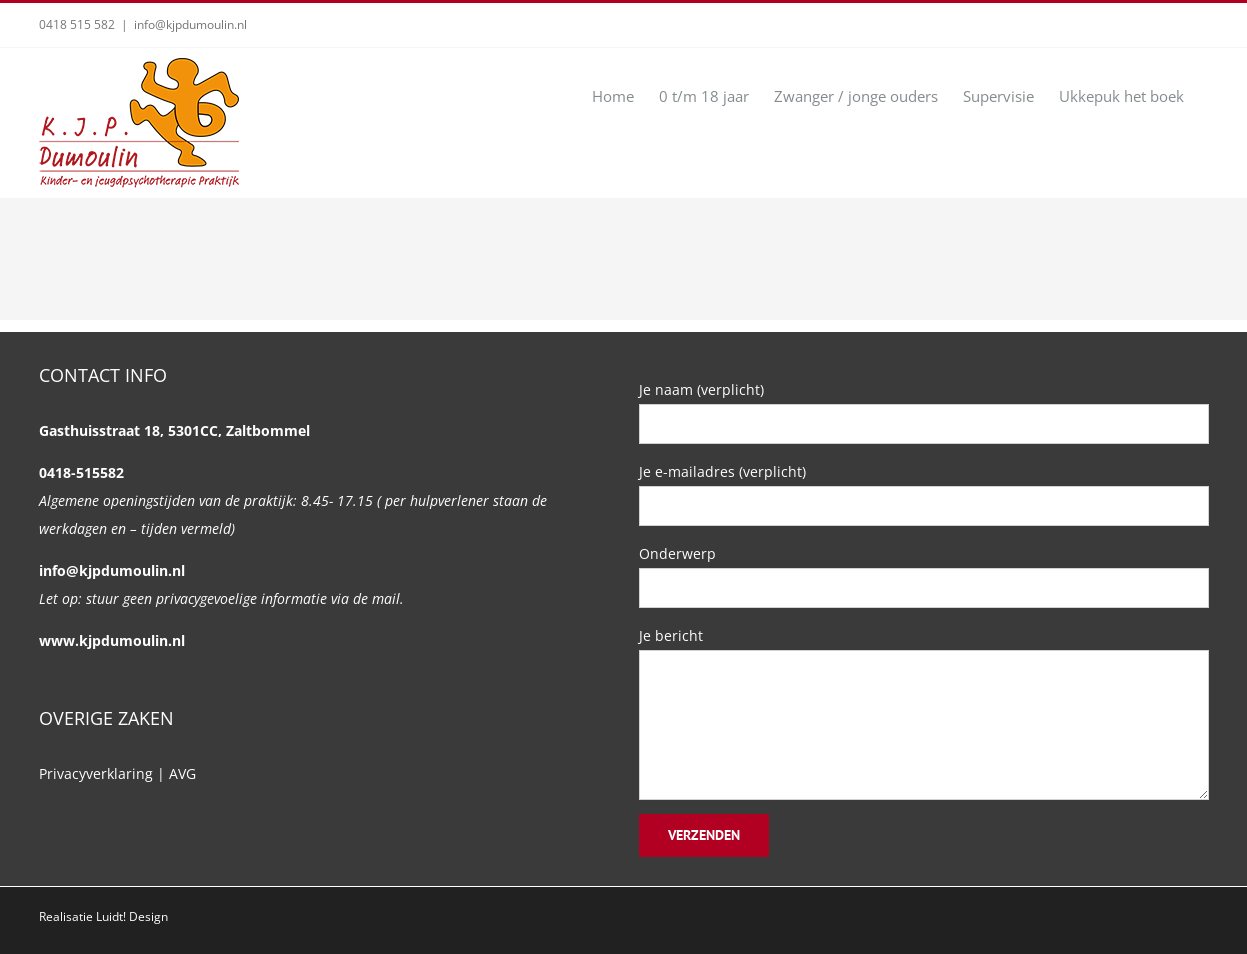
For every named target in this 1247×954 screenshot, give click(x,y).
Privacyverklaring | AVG (117, 773)
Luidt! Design (132, 916)
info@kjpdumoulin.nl (190, 24)
